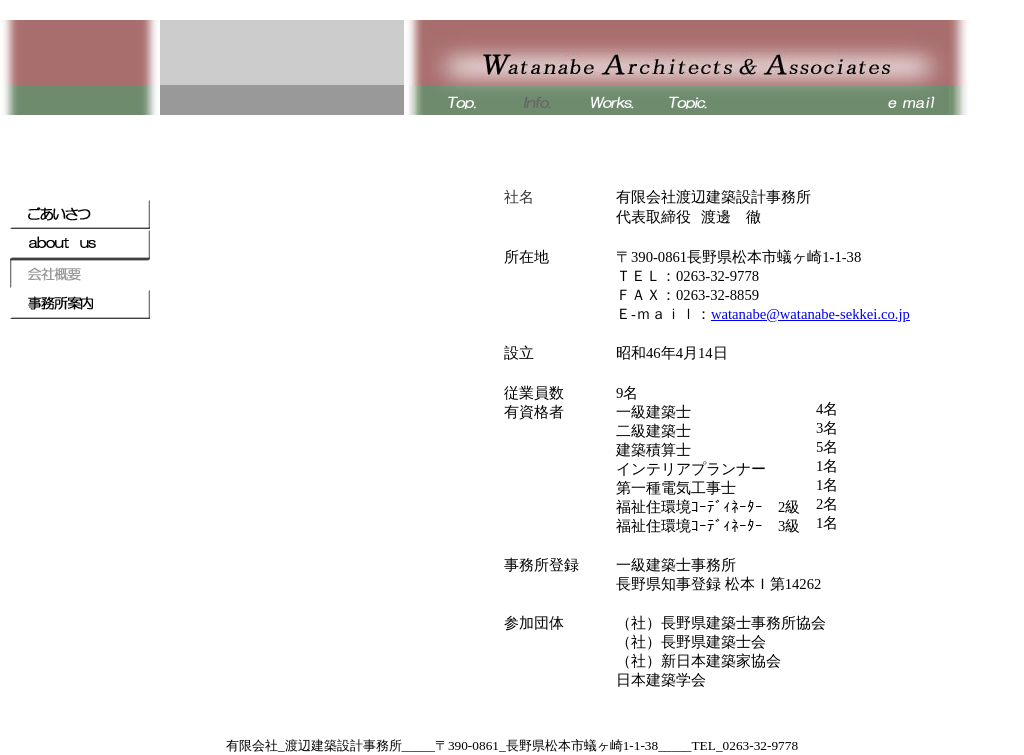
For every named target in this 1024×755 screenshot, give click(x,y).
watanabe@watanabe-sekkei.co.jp (810, 314)
